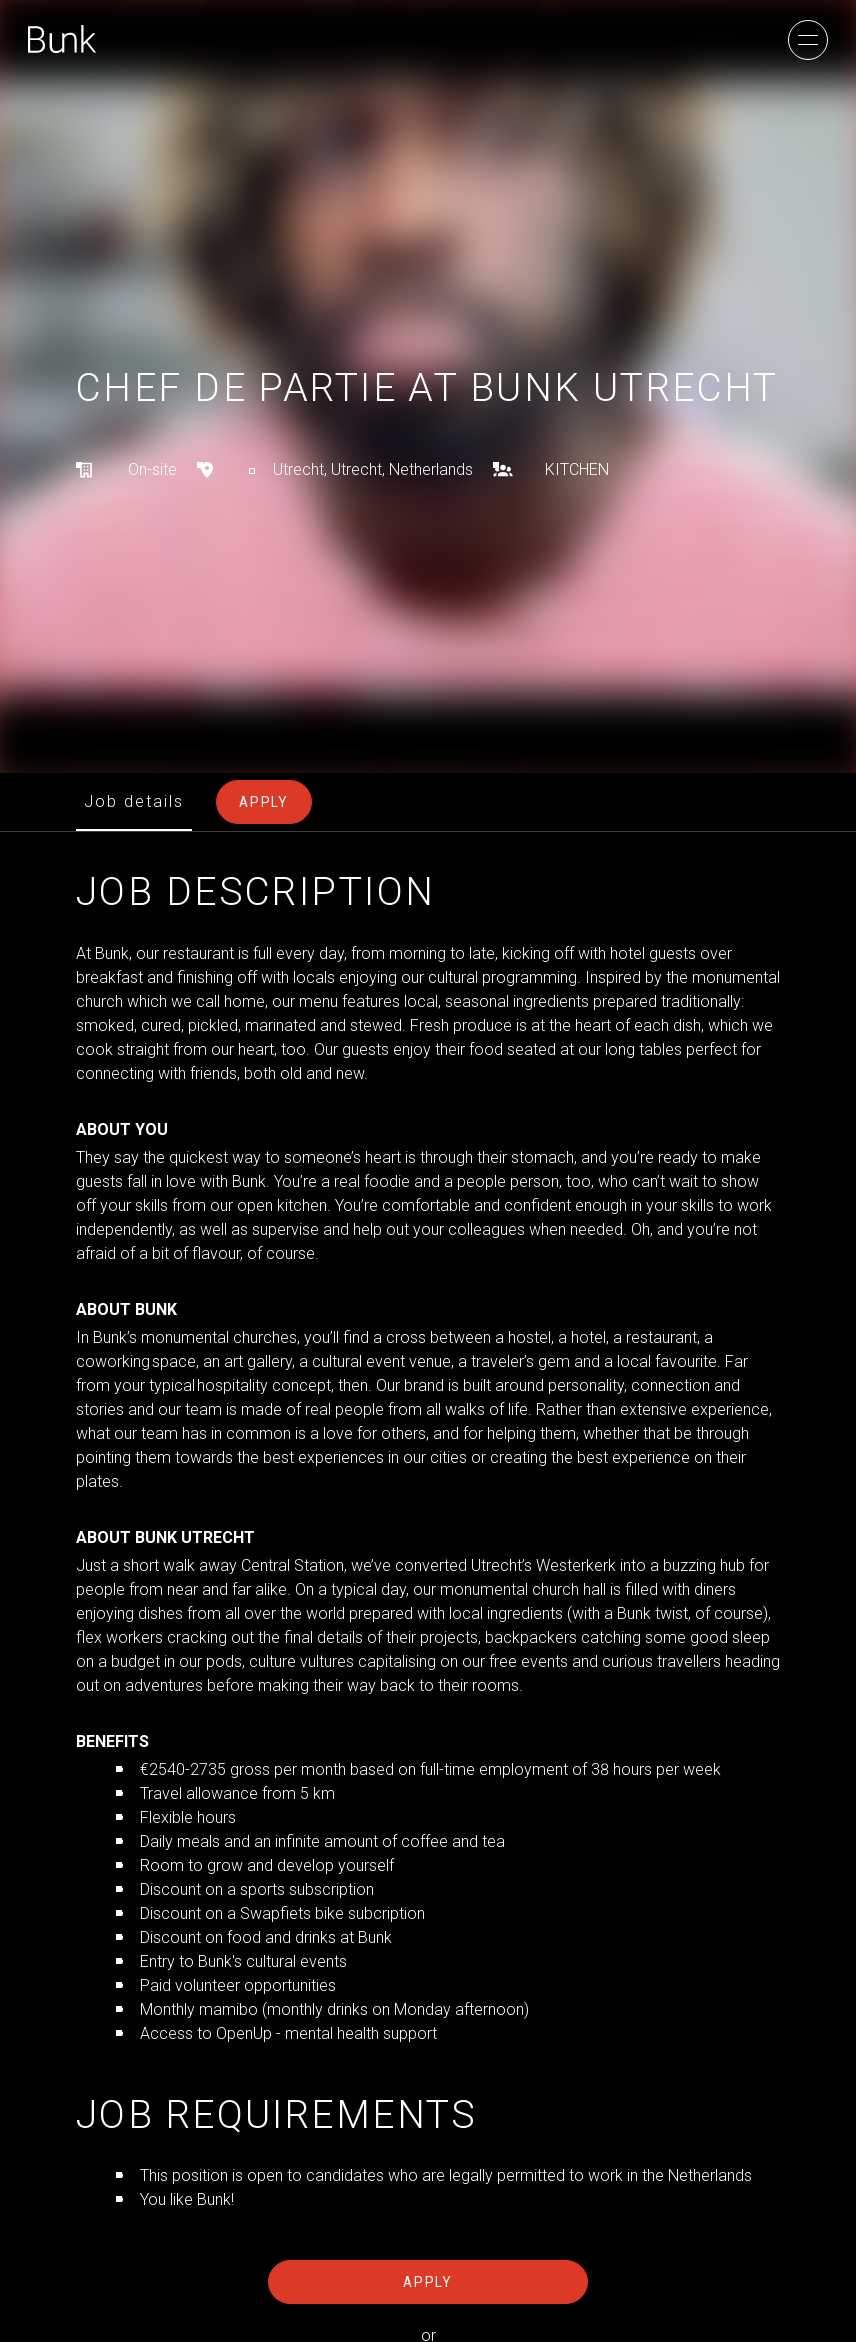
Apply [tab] (264, 802)
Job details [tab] (134, 801)
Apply (428, 2282)
